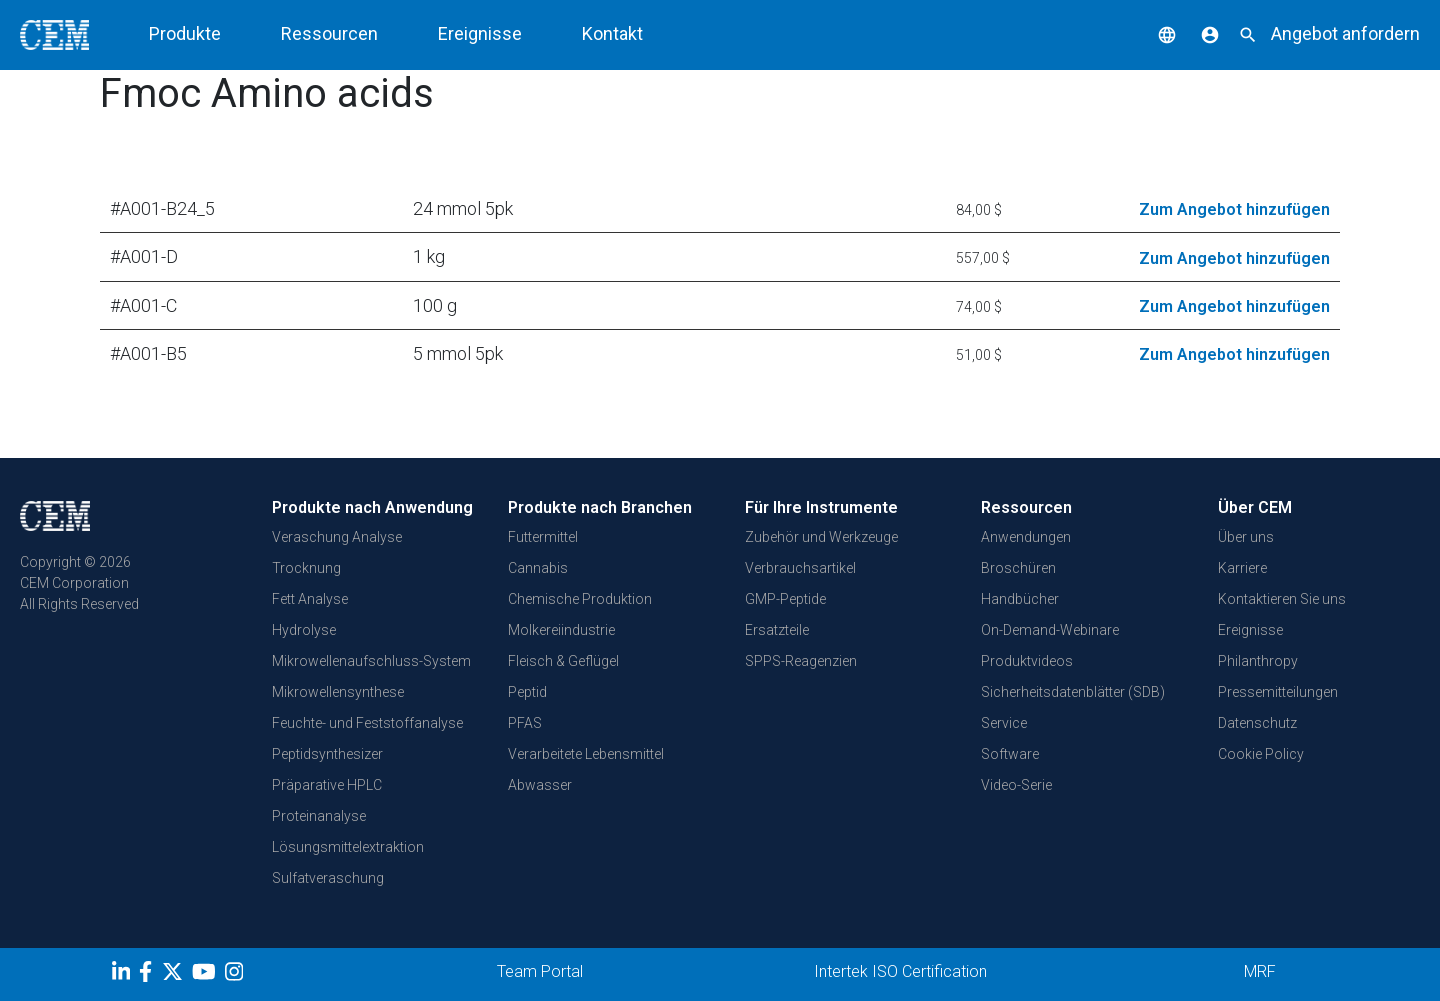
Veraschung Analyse (337, 537)
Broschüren (1018, 568)
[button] (1152, 33)
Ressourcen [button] (329, 33)
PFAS (525, 723)
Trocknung (306, 568)
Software (1010, 754)
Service (1004, 723)
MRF (1260, 971)
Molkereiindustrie (561, 630)
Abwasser (540, 785)
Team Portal (540, 971)
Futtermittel (543, 537)
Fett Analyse (310, 599)
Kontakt (612, 33)
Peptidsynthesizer (327, 754)
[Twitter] (175, 975)
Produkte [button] (185, 33)
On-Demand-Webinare (1050, 630)
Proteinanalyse (319, 816)
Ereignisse (480, 33)
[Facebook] (150, 975)
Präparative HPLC (327, 785)
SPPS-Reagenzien (801, 661)
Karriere (1242, 568)
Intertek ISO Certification (900, 971)
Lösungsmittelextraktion (348, 847)
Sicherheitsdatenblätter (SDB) (1073, 692)
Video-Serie (1016, 785)
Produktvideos (1027, 661)
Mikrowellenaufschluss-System (371, 661)
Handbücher (1020, 599)
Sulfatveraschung (328, 878)
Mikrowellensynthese (338, 692)
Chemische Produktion (580, 599)
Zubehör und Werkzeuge (821, 537)
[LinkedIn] (123, 975)
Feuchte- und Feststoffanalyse (367, 723)
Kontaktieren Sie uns (1282, 599)
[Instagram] (236, 975)
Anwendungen (1026, 537)
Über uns (1246, 537)
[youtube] (206, 975)
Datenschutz (1257, 723)
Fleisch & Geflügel (563, 661)
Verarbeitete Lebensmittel (586, 754)
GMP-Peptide (785, 599)
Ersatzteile (777, 630)
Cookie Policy (1261, 754)
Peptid (527, 692)
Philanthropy (1258, 661)
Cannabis (538, 568)
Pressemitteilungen (1278, 692)
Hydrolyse (304, 630)
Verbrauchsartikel (800, 568)
